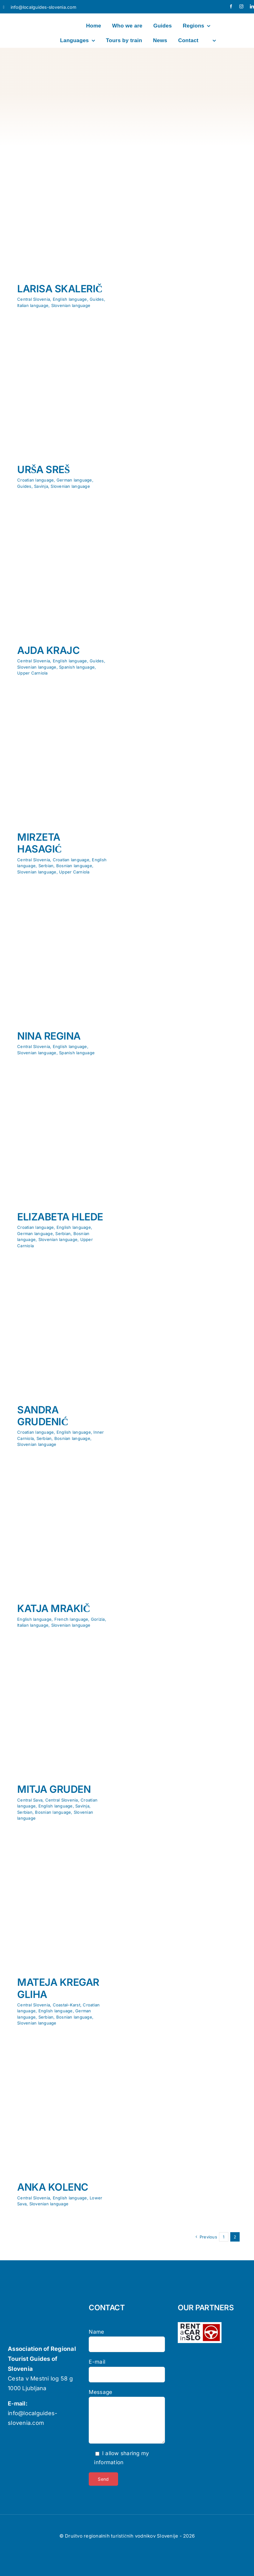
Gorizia (98, 1619)
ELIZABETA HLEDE (60, 1217)
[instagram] (241, 6)
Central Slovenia (33, 299)
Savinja (41, 486)
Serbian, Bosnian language (65, 865)
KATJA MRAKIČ (53, 1608)
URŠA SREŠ (43, 469)
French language (71, 1619)
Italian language (32, 305)
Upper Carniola (32, 672)
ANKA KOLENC (52, 2187)
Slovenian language (71, 305)
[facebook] (231, 6)
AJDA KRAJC (48, 650)
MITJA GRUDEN (54, 1789)
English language (70, 299)
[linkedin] (252, 6)
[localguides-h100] (22, 17)
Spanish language (77, 667)
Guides (97, 299)
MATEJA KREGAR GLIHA (58, 1988)
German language (74, 479)
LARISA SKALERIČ (59, 289)
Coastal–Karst (66, 2004)
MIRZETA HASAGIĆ (39, 843)
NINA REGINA (49, 1036)
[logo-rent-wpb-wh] (200, 2324)
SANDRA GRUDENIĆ (42, 1416)
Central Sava (29, 1799)
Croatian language (35, 479)
